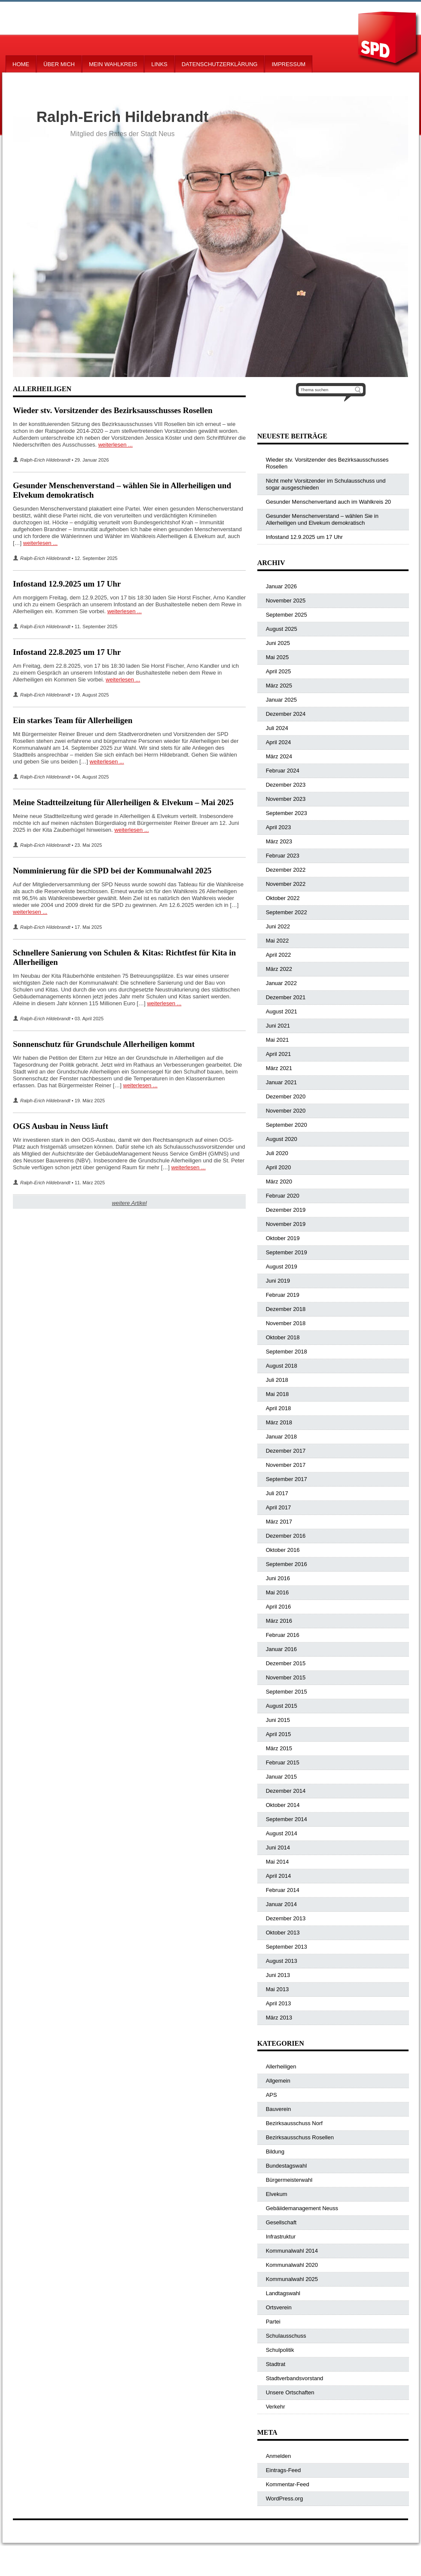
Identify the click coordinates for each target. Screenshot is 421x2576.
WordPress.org (284, 2498)
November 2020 (286, 1110)
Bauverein (278, 2109)
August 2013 (281, 1961)
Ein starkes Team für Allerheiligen (72, 720)
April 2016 (278, 1606)
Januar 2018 (281, 1436)
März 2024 (279, 756)
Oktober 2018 (283, 1337)
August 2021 (281, 1011)
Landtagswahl (283, 2293)
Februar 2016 (282, 1635)
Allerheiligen (281, 2066)
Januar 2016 (281, 1649)
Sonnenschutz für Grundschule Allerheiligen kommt (104, 1044)
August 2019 (281, 1266)
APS (271, 2095)
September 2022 (286, 912)
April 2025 (278, 671)
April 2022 (278, 955)
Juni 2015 (278, 1720)
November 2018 (286, 1323)
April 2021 (278, 1054)
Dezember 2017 (286, 1451)
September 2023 (286, 813)
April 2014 (278, 1876)
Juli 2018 (277, 1380)
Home (20, 64)
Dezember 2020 (286, 1096)
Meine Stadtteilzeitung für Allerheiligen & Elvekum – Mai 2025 (123, 802)
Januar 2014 (281, 1904)
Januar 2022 (281, 983)
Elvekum (276, 2194)
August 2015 (281, 1706)
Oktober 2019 (283, 1238)
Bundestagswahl (286, 2165)
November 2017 (286, 1465)
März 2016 (279, 1621)
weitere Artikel (129, 1203)
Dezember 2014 (286, 1791)
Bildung (275, 2151)
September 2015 (286, 1691)
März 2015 (279, 1748)
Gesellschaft (281, 2222)
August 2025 (281, 629)
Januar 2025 (281, 699)
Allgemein (278, 2080)
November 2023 (286, 799)
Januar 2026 (281, 586)
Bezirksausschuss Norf (294, 2123)
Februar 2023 (282, 855)
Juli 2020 (277, 1153)
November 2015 (286, 1677)
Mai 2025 (277, 657)
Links (159, 64)
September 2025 (286, 614)
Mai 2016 (277, 1592)
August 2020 (281, 1139)
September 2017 (286, 1479)
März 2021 (279, 1068)
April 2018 (278, 1408)
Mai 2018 (277, 1394)
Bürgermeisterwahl (289, 2180)
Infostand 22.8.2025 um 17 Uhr (67, 652)
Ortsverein (279, 2307)
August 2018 (281, 1366)
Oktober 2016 (283, 1550)
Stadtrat (276, 2364)
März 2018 (279, 1422)
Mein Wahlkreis (113, 64)
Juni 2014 (278, 1847)
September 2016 (286, 1564)
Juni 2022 (278, 926)
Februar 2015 (282, 1762)
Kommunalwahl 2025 (292, 2279)
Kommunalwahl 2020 (292, 2265)
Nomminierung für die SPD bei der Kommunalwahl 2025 (112, 870)
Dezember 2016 (286, 1536)
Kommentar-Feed (287, 2484)
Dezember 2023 (286, 785)
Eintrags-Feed (283, 2470)
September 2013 (286, 1946)
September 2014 (286, 1819)
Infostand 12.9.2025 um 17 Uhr (67, 583)
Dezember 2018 (286, 1309)
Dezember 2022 (286, 870)
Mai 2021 (277, 1040)
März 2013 (279, 2017)
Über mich (59, 64)
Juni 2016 (278, 1578)
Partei (273, 2321)
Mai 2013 (277, 1989)
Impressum (288, 64)
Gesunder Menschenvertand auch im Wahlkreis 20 (328, 502)
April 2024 (278, 742)
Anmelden (278, 2456)
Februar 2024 (282, 770)
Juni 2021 (278, 1025)
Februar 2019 (282, 1295)
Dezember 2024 (286, 714)
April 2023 (278, 827)
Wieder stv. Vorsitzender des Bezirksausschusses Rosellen (112, 410)
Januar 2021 (281, 1082)
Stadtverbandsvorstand (294, 2378)
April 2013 (278, 2003)
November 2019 (286, 1224)
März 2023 (279, 841)
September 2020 (286, 1125)
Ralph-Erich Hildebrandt (45, 459)
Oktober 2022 (283, 898)
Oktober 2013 (283, 1932)
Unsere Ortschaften (290, 2392)
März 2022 (279, 969)
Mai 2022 (277, 940)
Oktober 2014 (283, 1805)
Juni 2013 (278, 1975)
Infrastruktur (281, 2236)
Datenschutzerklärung (220, 64)
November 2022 (286, 884)
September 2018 (286, 1351)
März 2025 (279, 685)
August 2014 (281, 1833)
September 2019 (286, 1252)
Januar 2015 (281, 1776)
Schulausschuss (286, 2336)
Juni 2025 (278, 643)
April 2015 (278, 1734)
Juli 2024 (277, 728)
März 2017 (279, 1521)
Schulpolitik (280, 2350)
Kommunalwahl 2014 (292, 2251)
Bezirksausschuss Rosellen (300, 2137)
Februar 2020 (282, 1195)
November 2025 (286, 600)
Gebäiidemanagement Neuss (302, 2208)
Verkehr (275, 2406)
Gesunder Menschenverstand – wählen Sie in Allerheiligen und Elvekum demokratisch (322, 519)
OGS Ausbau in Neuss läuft (60, 1126)
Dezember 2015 (286, 1663)
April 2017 (278, 1507)
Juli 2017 (277, 1493)
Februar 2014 (282, 1890)
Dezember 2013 (286, 1918)
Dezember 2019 (286, 1210)
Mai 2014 (277, 1861)
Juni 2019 (278, 1280)
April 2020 (278, 1167)
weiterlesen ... (115, 444)
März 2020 (279, 1181)
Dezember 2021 (286, 997)
